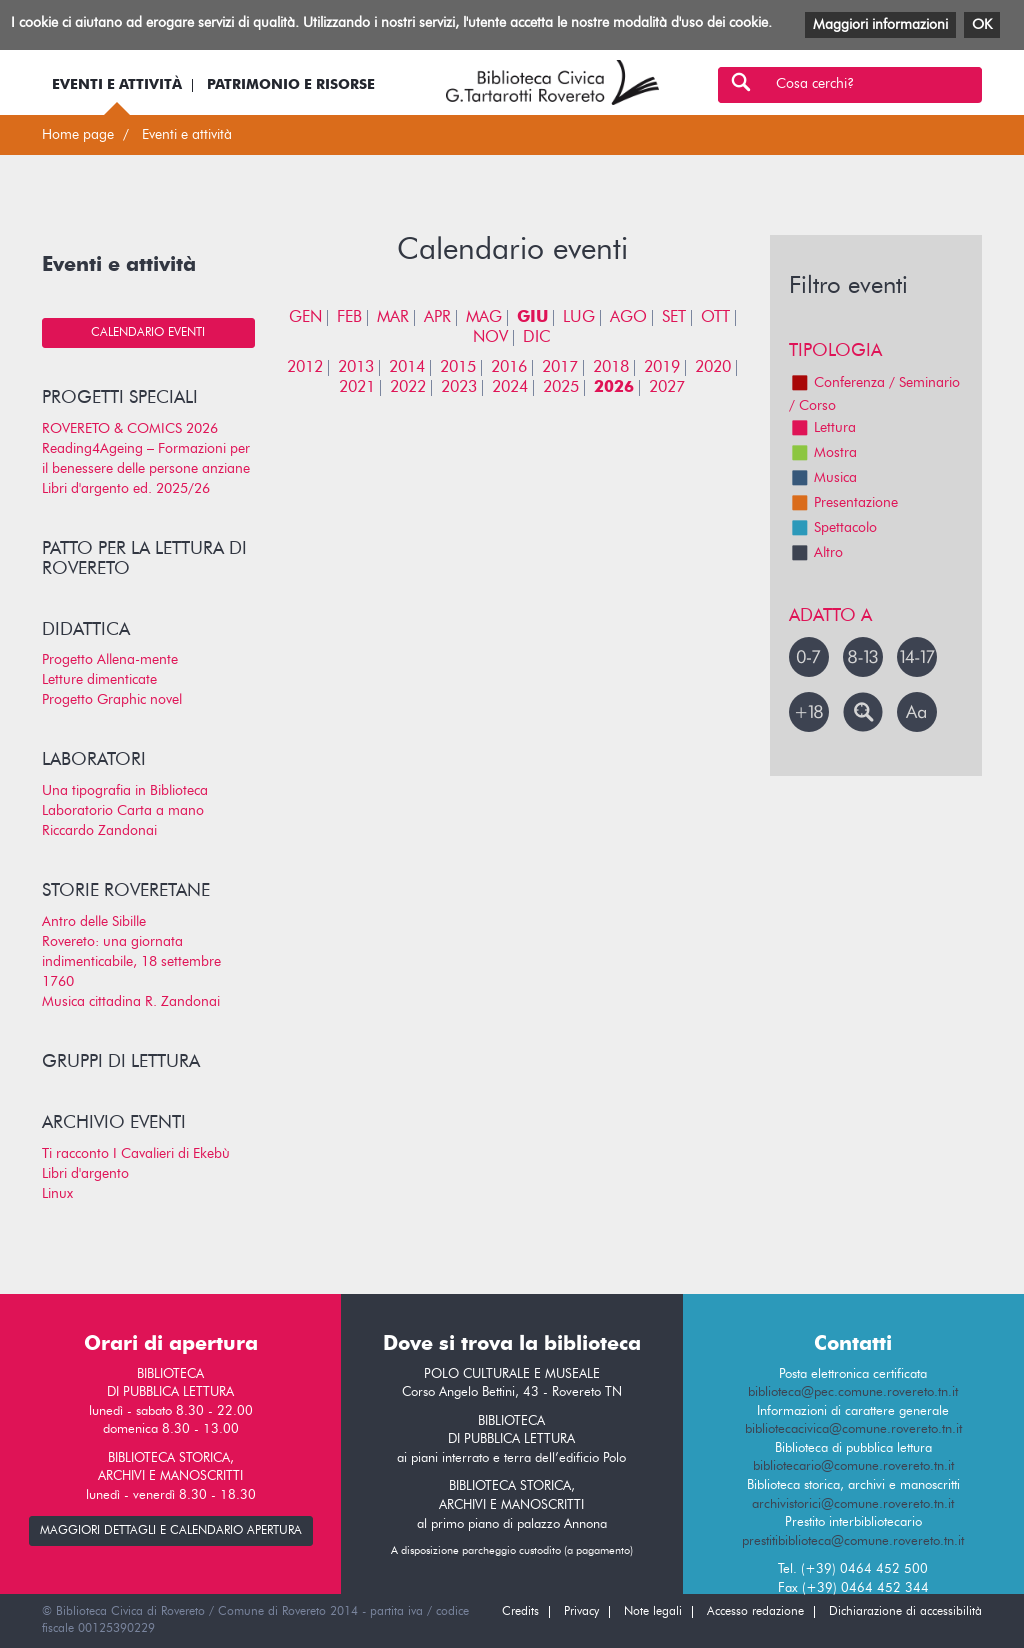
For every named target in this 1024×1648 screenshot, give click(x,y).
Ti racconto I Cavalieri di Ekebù (136, 1154)
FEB (349, 318)
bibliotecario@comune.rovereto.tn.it (853, 1466)
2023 (459, 388)
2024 (510, 388)
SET (674, 318)
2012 (305, 368)
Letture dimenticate (99, 680)
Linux (57, 1194)
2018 (611, 368)
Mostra (823, 453)
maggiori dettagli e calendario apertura (171, 1531)
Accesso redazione (755, 1612)
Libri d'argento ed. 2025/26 (126, 489)
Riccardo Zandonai (99, 831)
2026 (614, 388)
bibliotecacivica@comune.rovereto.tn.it (853, 1429)
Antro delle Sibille (94, 922)
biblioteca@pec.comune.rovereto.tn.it (853, 1392)
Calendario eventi (148, 333)
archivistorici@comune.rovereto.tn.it (853, 1504)
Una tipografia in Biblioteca (125, 791)
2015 (458, 368)
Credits (520, 1612)
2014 (407, 368)
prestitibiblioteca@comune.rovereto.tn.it (853, 1541)
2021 (357, 388)
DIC (537, 338)
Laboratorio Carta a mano (123, 811)
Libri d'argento (85, 1174)
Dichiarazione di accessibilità (905, 1612)
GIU (532, 318)
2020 (713, 368)
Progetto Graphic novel (112, 700)
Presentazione (843, 503)
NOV (490, 338)
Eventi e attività (117, 85)
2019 (662, 368)
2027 (667, 388)
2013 (356, 368)
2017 (560, 368)
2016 (509, 368)
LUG (579, 318)
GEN (305, 318)
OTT (715, 318)
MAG (484, 318)
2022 (408, 388)
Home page (78, 135)
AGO (628, 318)
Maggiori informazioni (880, 25)
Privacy (581, 1612)
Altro (816, 553)
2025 (561, 388)
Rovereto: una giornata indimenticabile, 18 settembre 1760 (131, 962)
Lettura (822, 428)
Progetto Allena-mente (110, 660)
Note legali (653, 1612)
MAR (393, 318)
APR (437, 318)
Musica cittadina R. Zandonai (131, 1002)
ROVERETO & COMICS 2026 (130, 429)
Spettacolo (833, 528)
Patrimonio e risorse (291, 85)
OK (982, 25)
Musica (823, 478)
